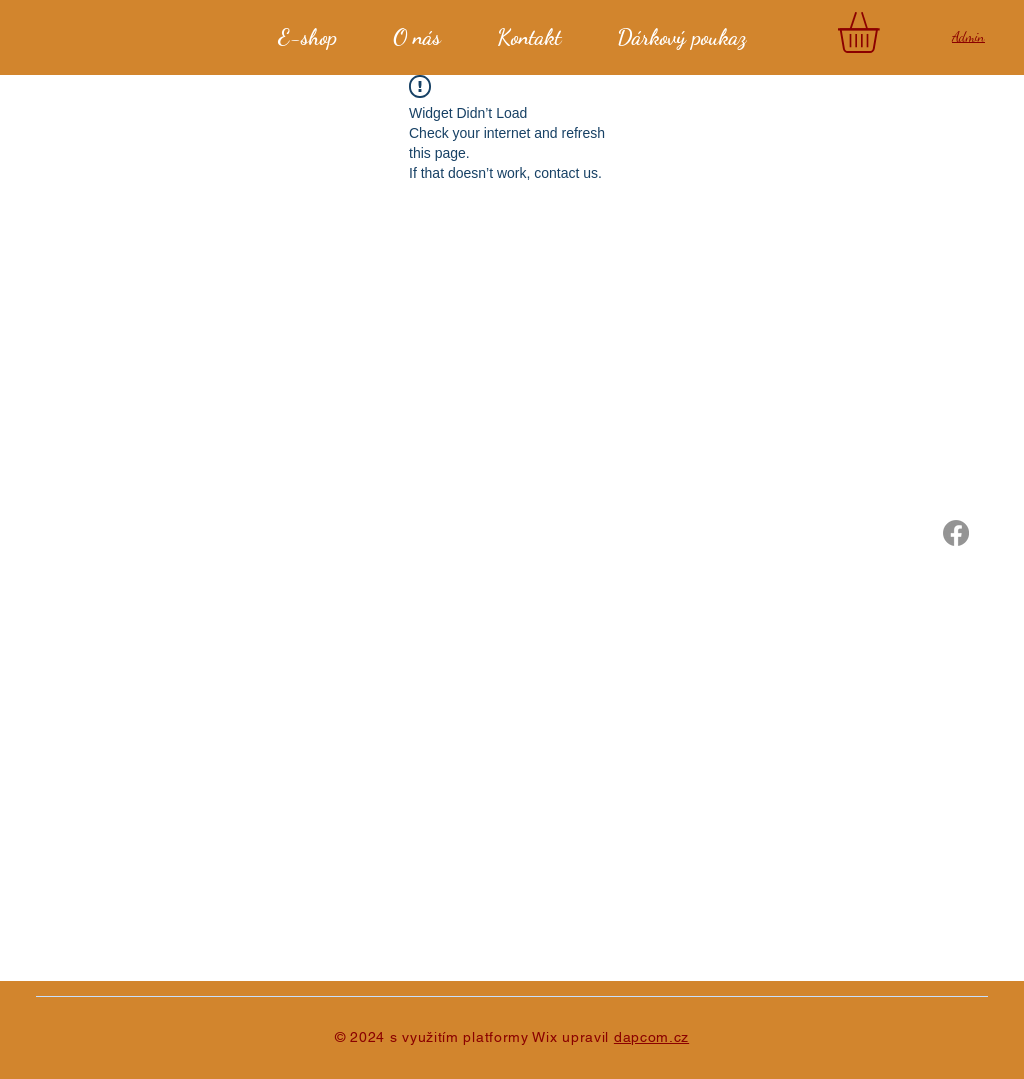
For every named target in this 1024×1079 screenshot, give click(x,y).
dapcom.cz (651, 1037)
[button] (882, 32)
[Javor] (956, 533)
